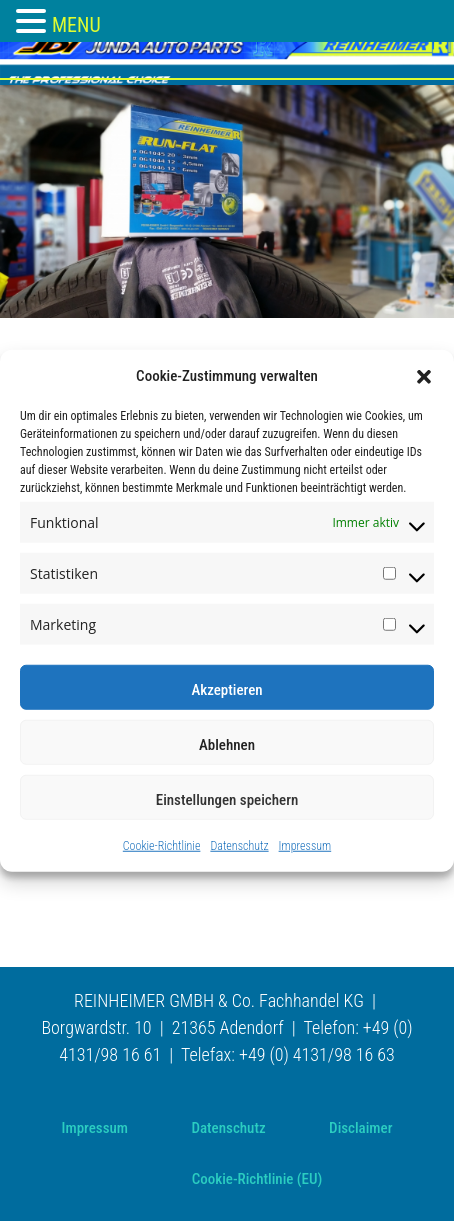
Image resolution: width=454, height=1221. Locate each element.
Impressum (305, 846)
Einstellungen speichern (227, 800)
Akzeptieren (226, 690)
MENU (76, 25)
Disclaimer (360, 1128)
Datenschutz (239, 846)
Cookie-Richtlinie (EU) (257, 1179)
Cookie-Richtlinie (162, 846)
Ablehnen (227, 745)
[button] (424, 376)
